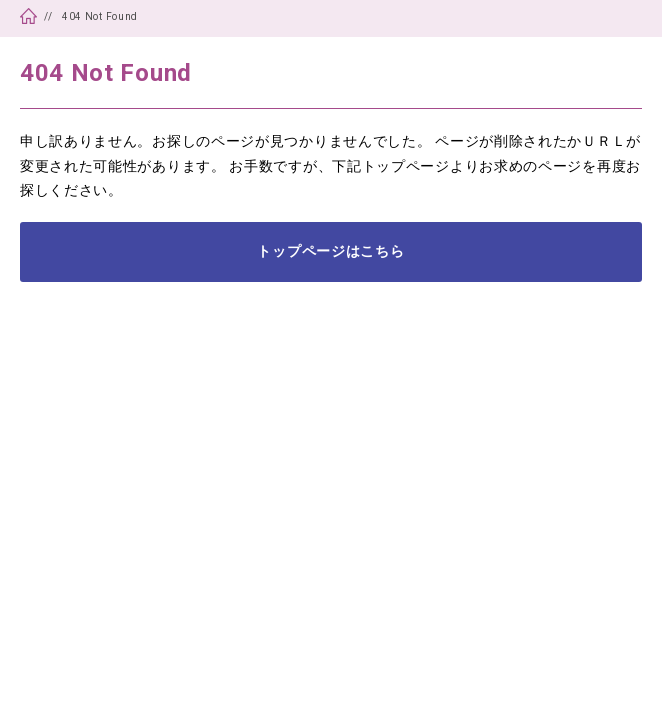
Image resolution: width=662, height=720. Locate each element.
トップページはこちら (330, 251)
